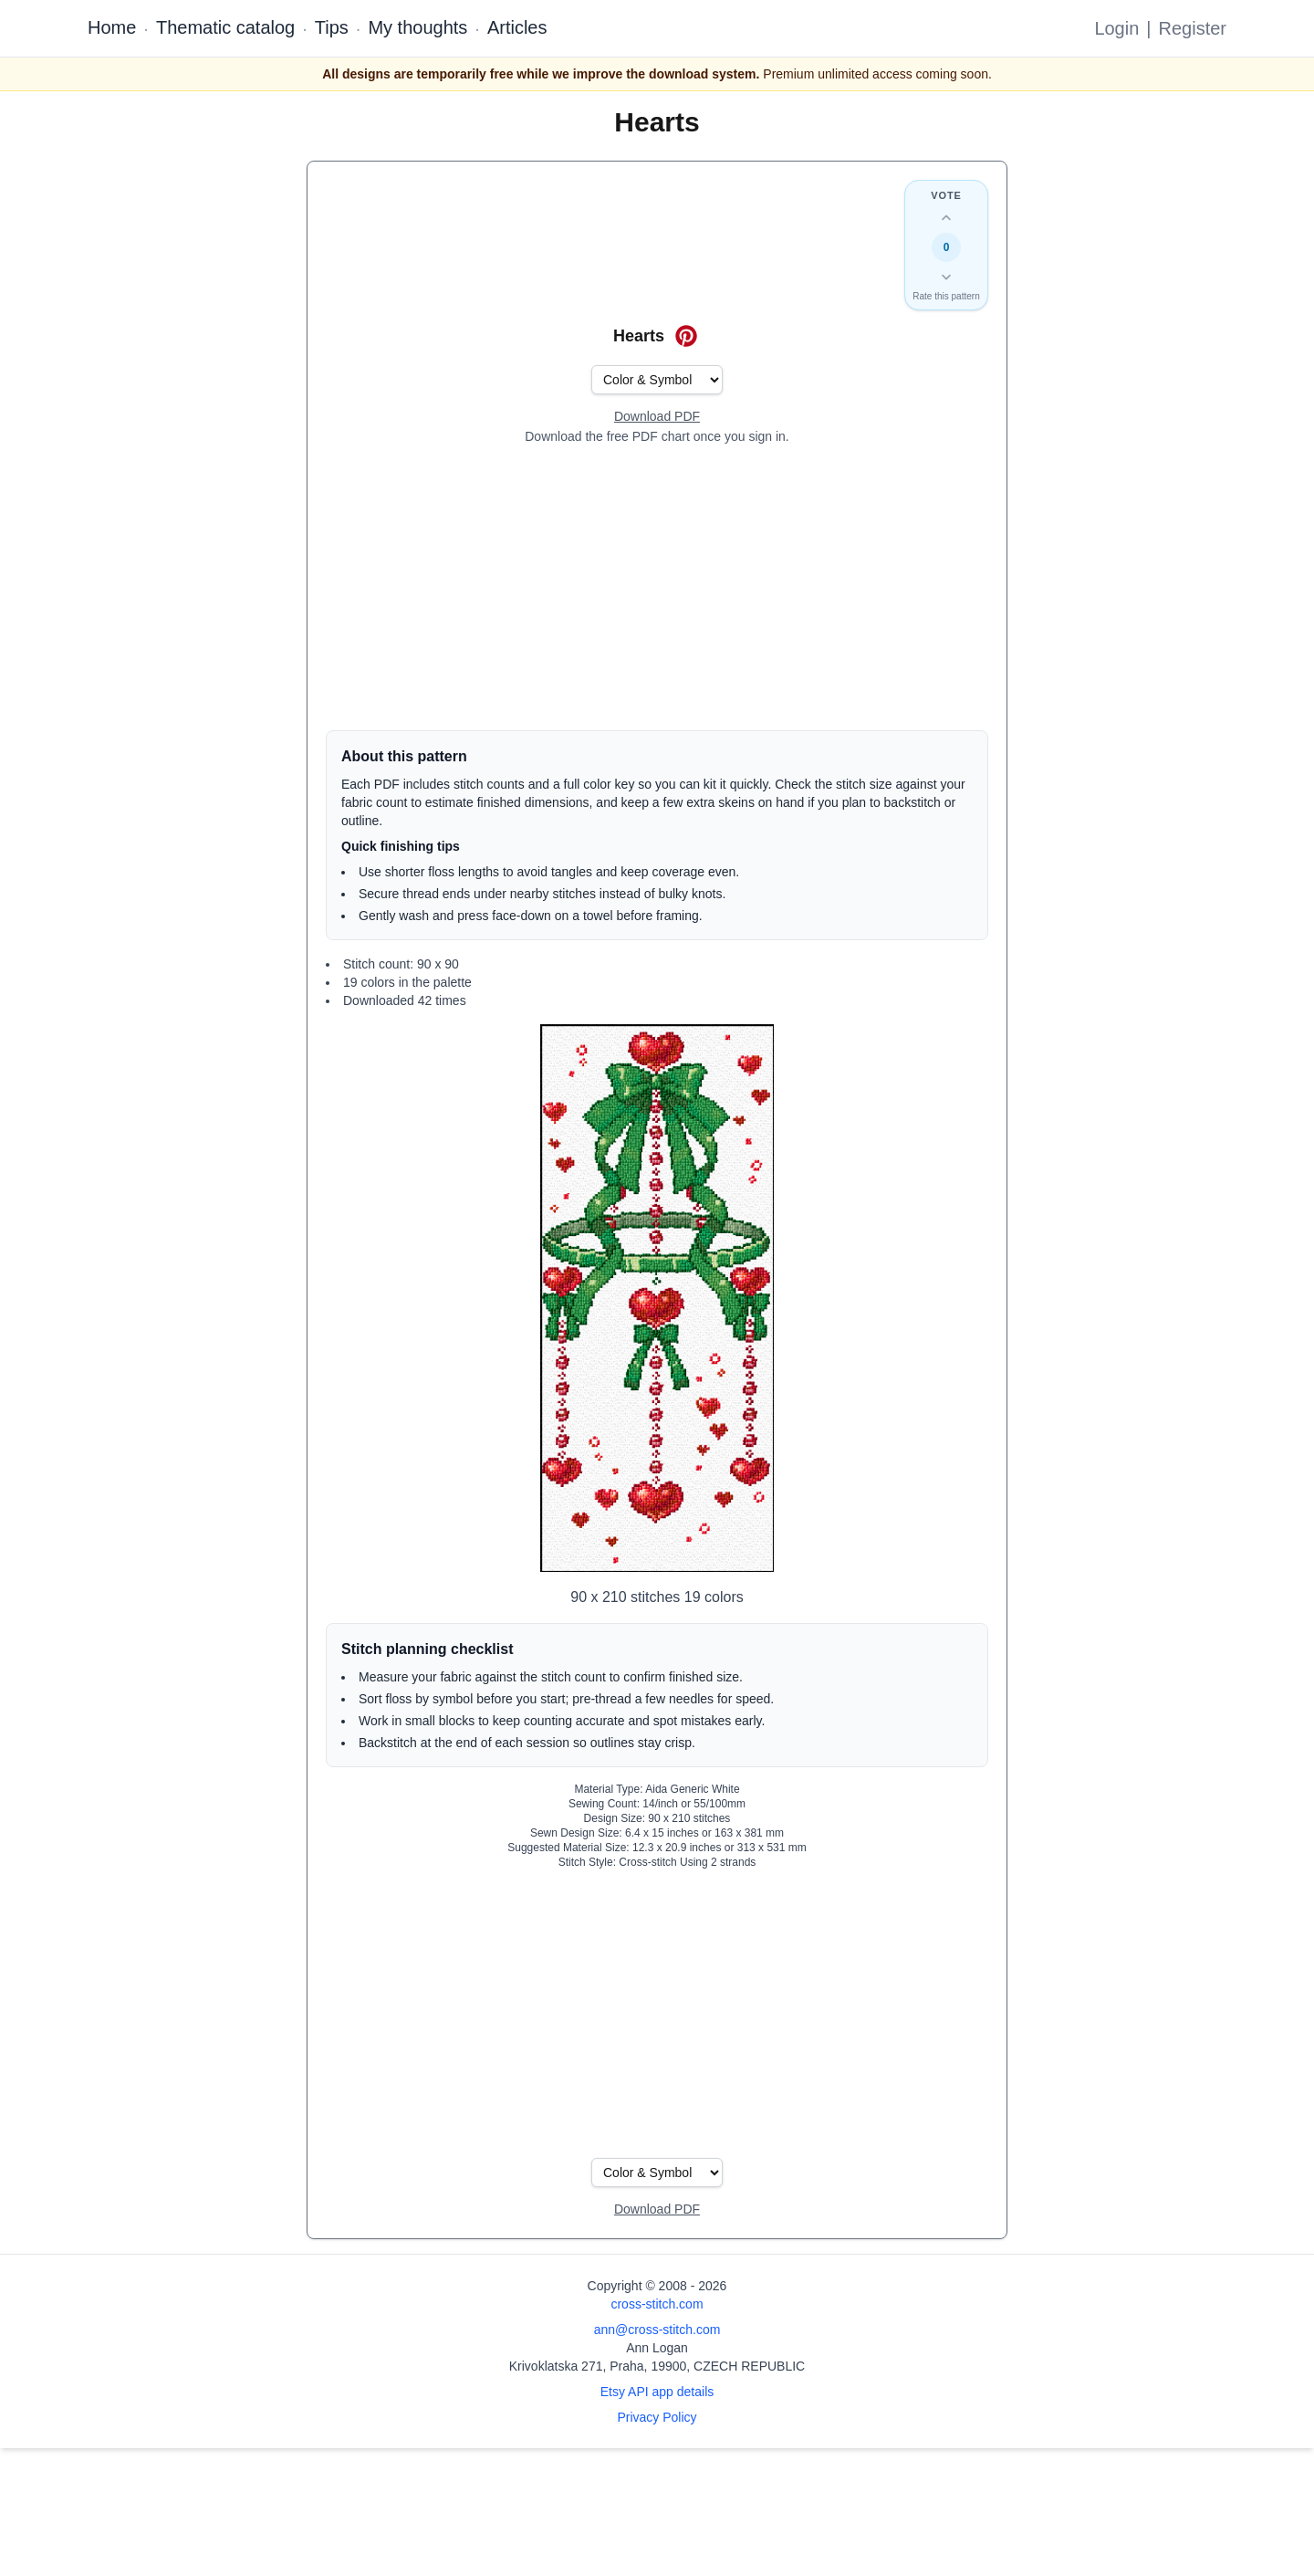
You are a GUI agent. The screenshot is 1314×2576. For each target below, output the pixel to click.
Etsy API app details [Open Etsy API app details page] (657, 2391)
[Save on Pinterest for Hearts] (686, 336)
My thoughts (417, 27)
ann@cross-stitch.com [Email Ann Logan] (657, 2329)
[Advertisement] (657, 588)
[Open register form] (657, 417)
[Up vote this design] (946, 218)
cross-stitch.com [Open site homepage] (656, 2304)
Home (112, 27)
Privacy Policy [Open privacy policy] (656, 2417)
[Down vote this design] (946, 277)
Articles (517, 27)
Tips (332, 27)
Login (1116, 28)
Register (1192, 28)
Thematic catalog (225, 27)
